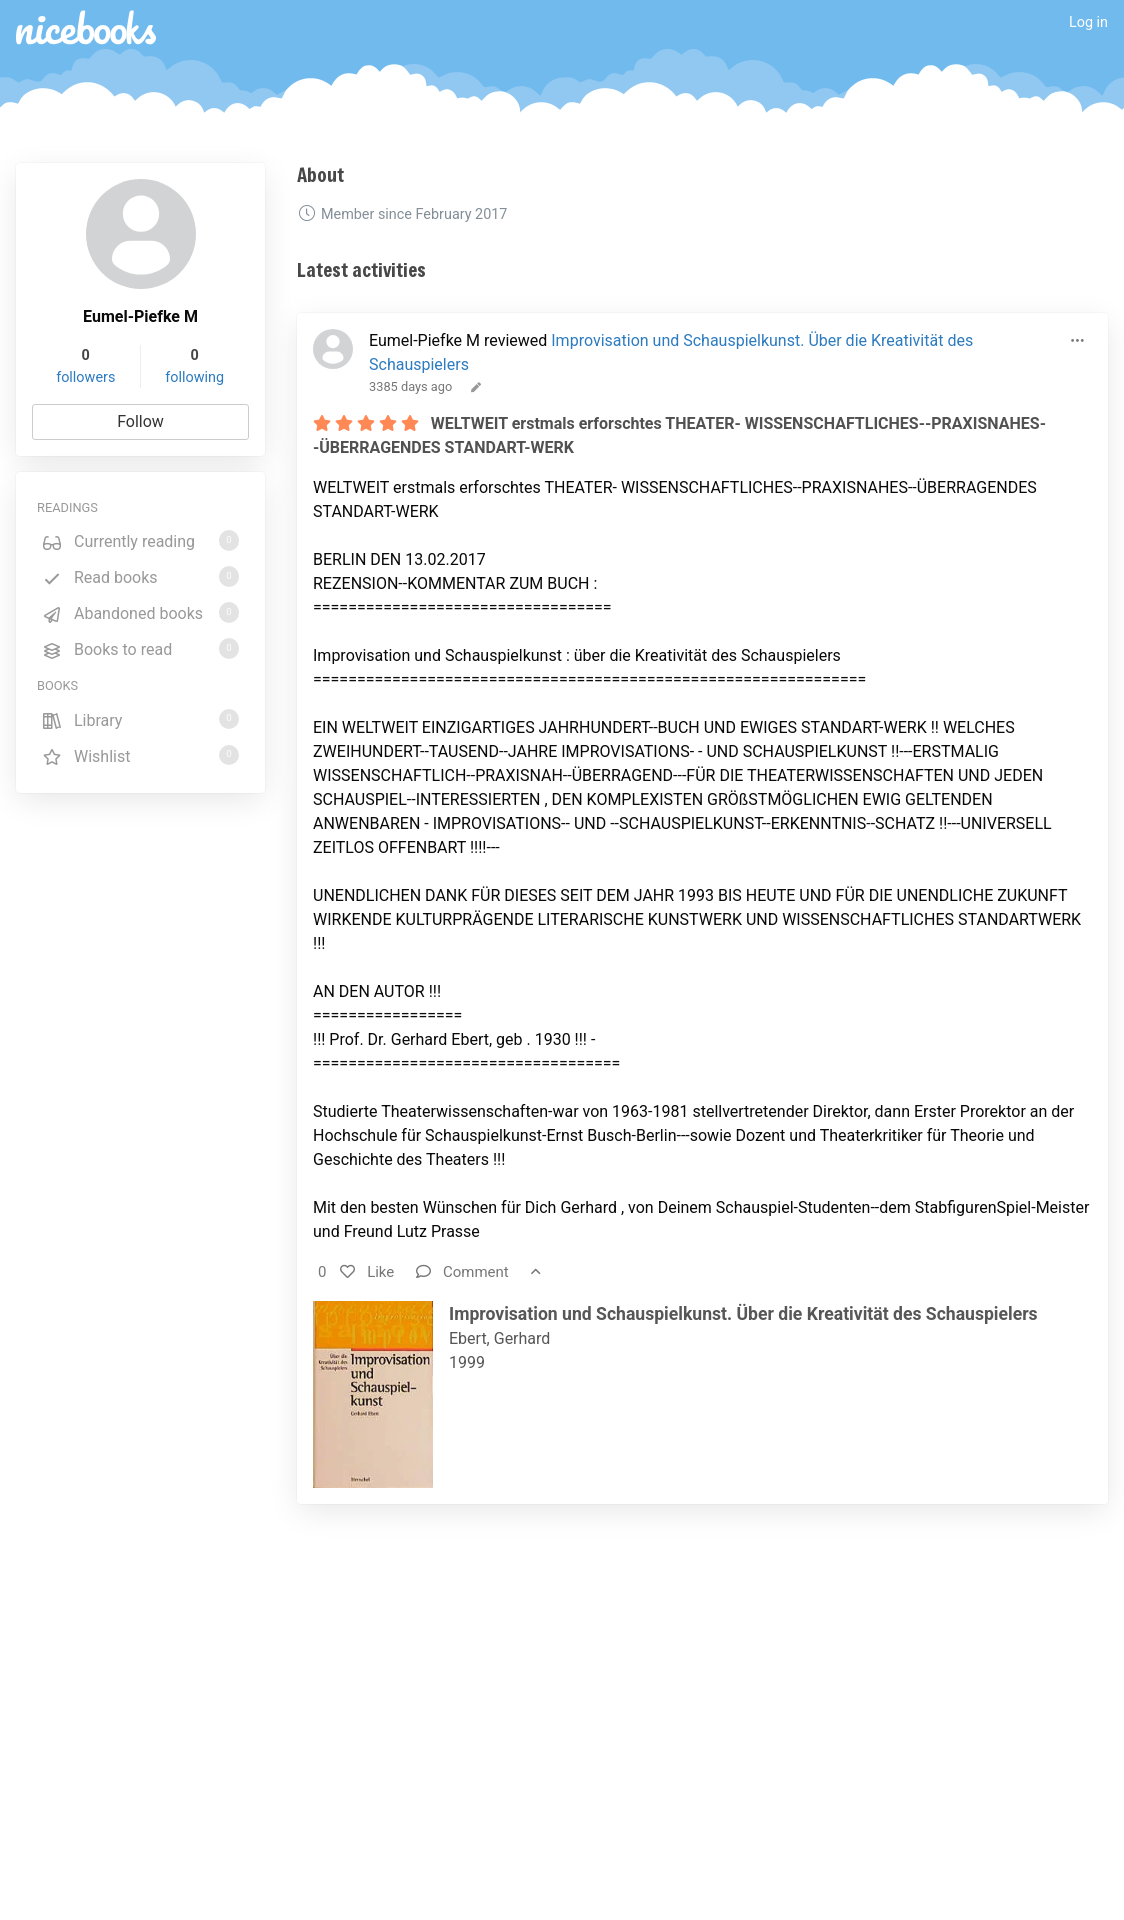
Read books (140, 576)
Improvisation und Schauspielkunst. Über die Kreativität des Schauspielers (743, 1314)
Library (140, 719)
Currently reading (140, 540)
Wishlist (140, 755)
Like (367, 1272)
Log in (1088, 22)
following (194, 377)
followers (85, 377)
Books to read (140, 648)
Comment (462, 1272)
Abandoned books (140, 612)
